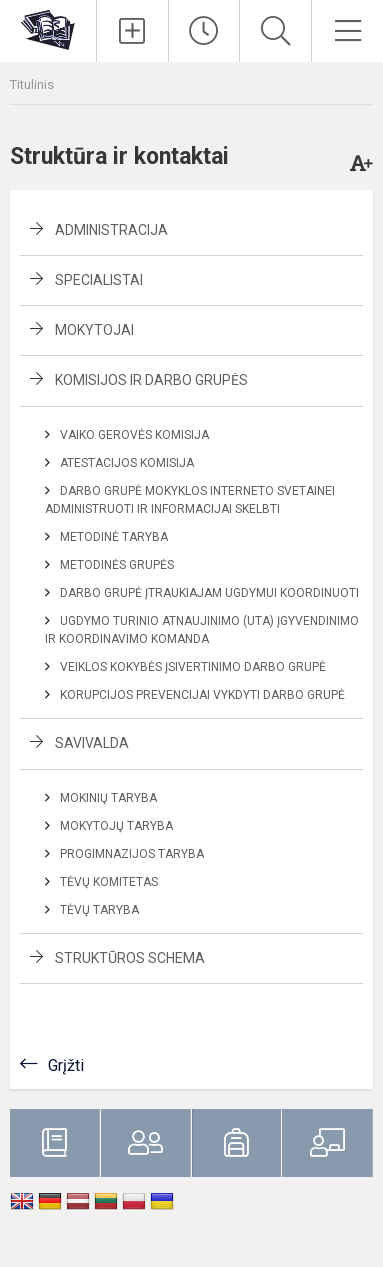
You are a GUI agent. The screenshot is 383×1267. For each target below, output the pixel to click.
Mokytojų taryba (116, 826)
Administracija (111, 230)
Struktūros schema (130, 958)
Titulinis (32, 84)
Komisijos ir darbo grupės (151, 380)
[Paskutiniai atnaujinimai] (204, 31)
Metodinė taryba (114, 537)
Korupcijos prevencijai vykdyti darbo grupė (202, 695)
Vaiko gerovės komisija (134, 435)
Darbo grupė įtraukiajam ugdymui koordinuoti (209, 593)
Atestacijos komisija (127, 463)
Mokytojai (94, 330)
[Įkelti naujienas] (132, 31)
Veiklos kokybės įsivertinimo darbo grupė (193, 667)
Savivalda (92, 743)
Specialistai (99, 280)
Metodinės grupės (117, 565)
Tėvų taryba (99, 910)
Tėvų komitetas (109, 882)
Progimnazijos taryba (132, 854)
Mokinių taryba (108, 798)
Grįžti (66, 1065)
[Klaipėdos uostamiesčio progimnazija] (48, 28)
